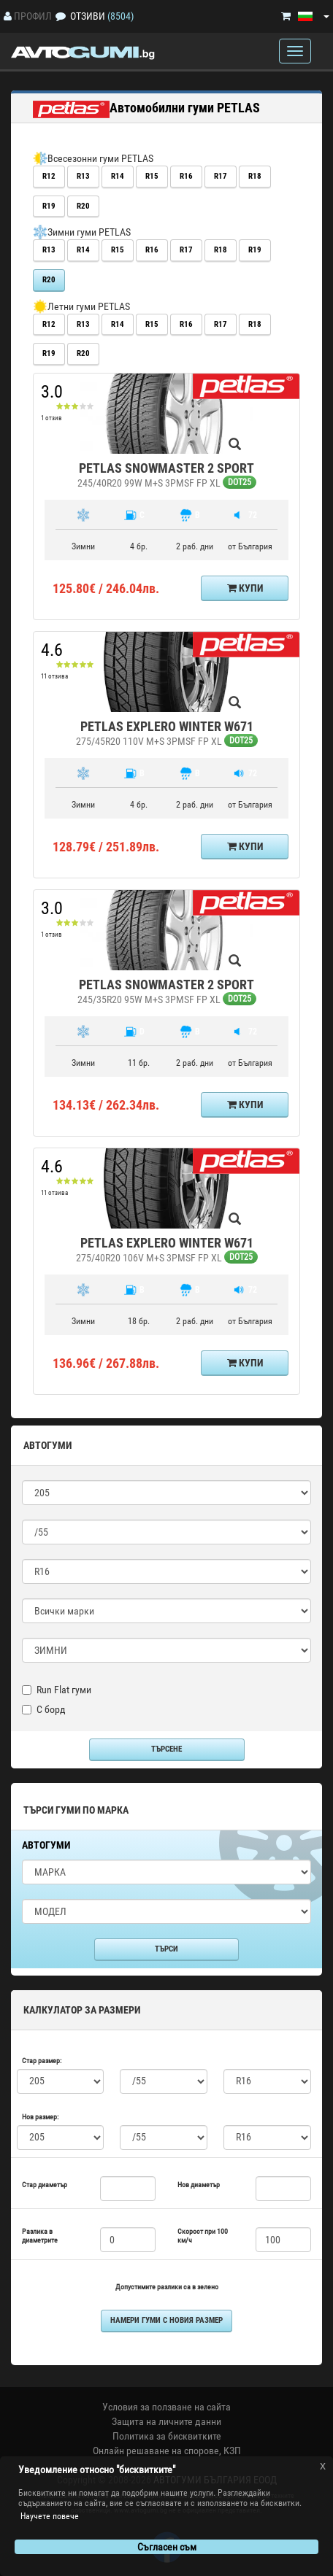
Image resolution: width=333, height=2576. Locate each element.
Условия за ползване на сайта (166, 2407)
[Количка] (286, 16)
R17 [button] (220, 176)
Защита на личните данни (166, 2421)
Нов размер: (40, 2117)
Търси (166, 1949)
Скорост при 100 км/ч (202, 2235)
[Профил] (8, 16)
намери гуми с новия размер (166, 2320)
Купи (245, 588)
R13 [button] (83, 176)
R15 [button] (151, 176)
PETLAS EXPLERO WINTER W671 (166, 726)
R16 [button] (186, 176)
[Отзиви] (61, 16)
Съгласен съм (166, 2547)
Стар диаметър (44, 2185)
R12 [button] (49, 176)
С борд (44, 1709)
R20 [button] (83, 206)
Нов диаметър (198, 2185)
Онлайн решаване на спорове (156, 2450)
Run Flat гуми (56, 1689)
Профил (33, 16)
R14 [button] (117, 176)
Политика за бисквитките (166, 2436)
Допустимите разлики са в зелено (166, 2287)
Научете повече (49, 2516)
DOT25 (239, 482)
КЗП (232, 2450)
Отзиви (87, 16)
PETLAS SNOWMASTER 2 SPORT (166, 468)
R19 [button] (49, 206)
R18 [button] (254, 176)
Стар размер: (41, 2061)
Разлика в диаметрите (40, 2235)
